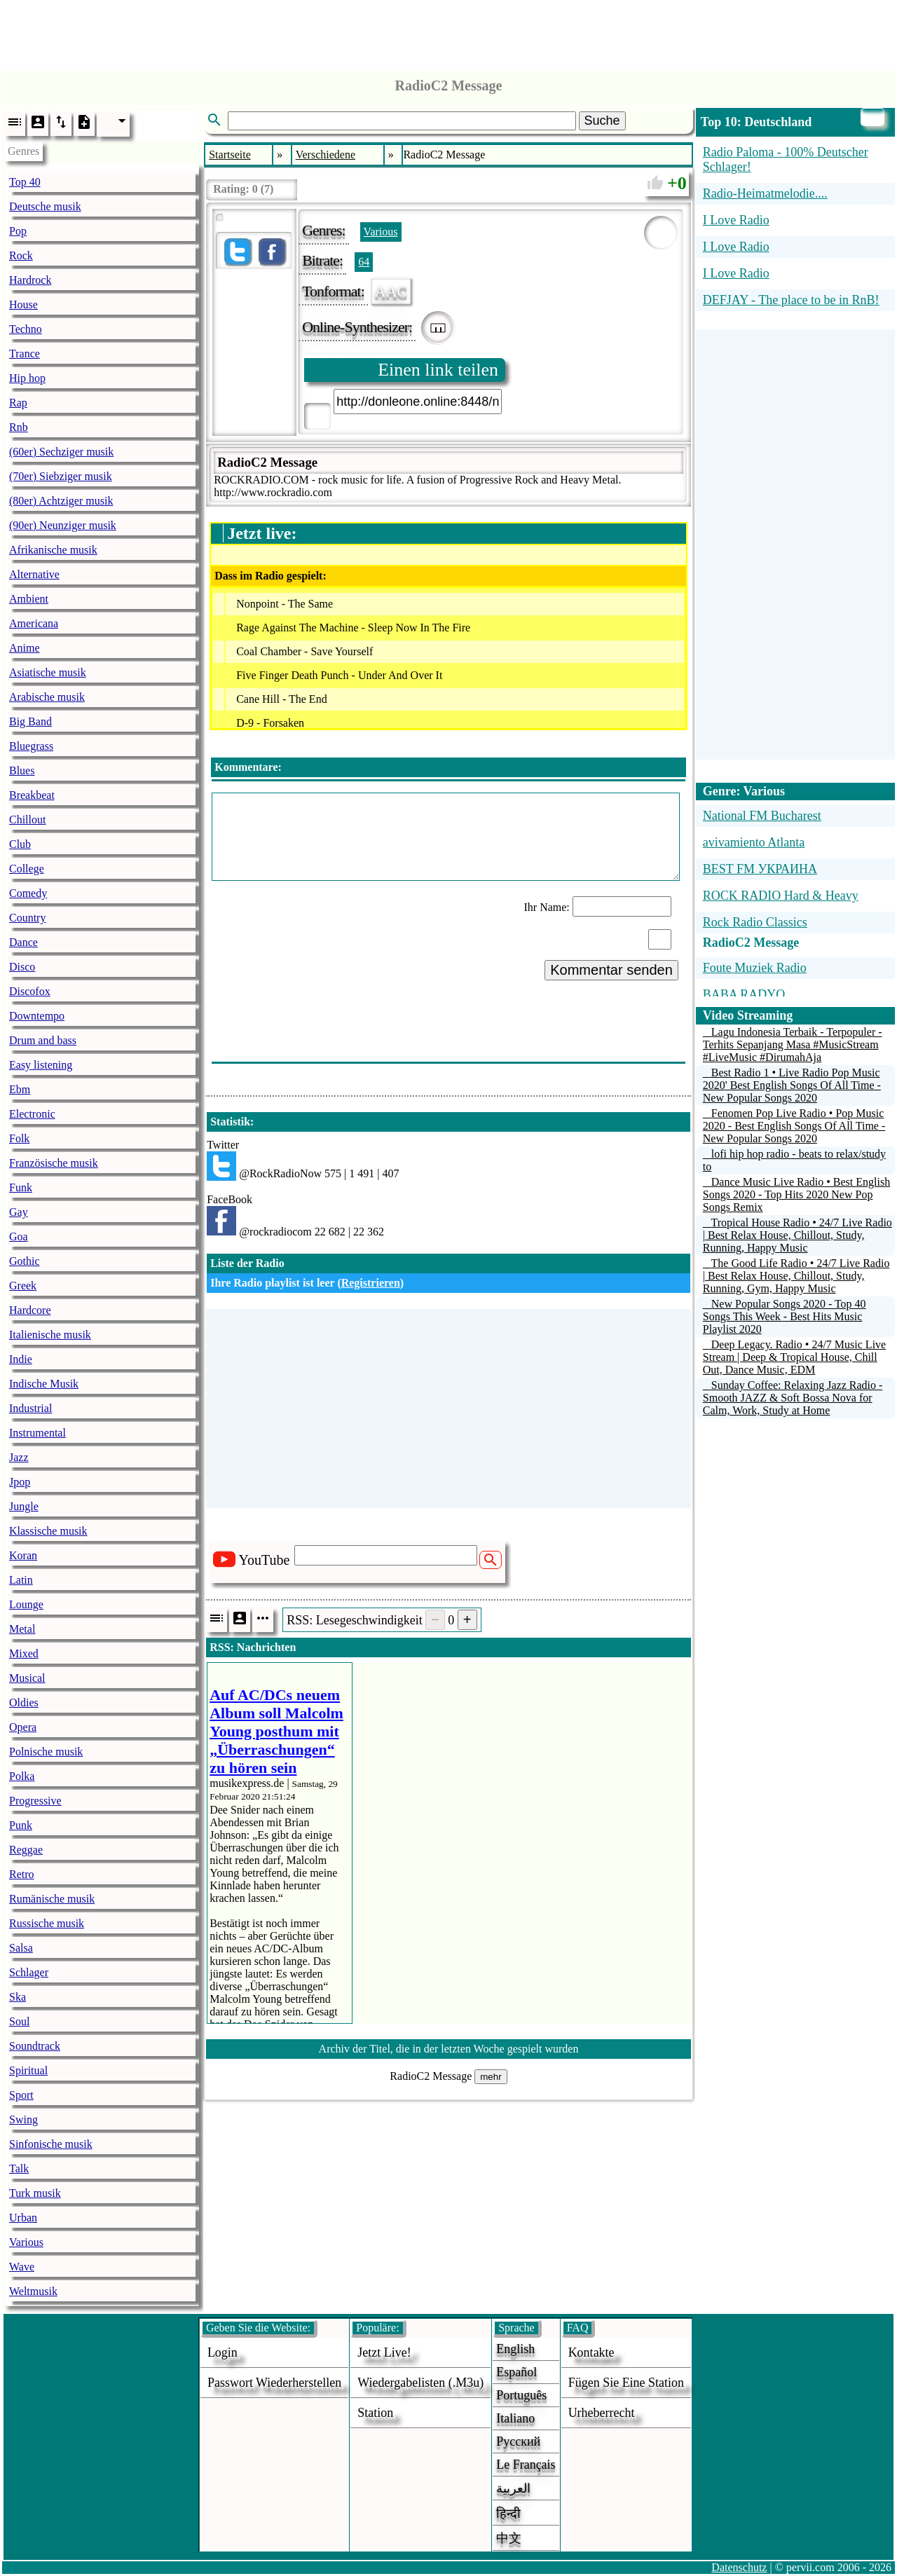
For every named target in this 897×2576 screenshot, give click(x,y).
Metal (22, 1629)
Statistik (230, 1122)
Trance (24, 353)
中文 (508, 2538)
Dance (23, 942)
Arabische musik (47, 697)
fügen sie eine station (626, 2383)
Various (26, 2242)
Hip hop (27, 378)
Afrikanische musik (53, 550)
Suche (602, 121)
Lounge (26, 1604)
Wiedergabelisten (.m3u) (420, 2383)
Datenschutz (739, 2567)
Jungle (24, 1506)
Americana (33, 623)
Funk (20, 1187)
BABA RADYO (744, 994)
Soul (19, 2021)
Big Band (30, 721)
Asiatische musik (47, 672)
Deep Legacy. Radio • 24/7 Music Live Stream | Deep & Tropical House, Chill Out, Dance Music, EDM (794, 1357)
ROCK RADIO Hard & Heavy (780, 896)
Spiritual (28, 2070)
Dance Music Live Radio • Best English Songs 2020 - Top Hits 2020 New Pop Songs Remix (796, 1194)
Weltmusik (33, 2291)
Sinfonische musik (51, 2144)
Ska (17, 1997)
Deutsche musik (45, 206)
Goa (18, 1236)
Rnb (18, 427)
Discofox (29, 991)
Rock (21, 255)
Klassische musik (48, 1531)
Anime (24, 648)
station (375, 2413)
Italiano (515, 2418)
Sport (21, 2095)
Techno (25, 329)
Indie (20, 1359)
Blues (21, 770)
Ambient (28, 599)
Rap (18, 403)
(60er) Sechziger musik (61, 452)
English (515, 2349)
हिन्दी (508, 2514)
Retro (21, 1874)
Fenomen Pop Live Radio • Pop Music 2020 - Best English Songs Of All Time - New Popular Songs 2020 (794, 1125)
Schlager (28, 1972)
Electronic (32, 1114)
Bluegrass (31, 746)
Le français (525, 2465)
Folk (19, 1138)
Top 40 (25, 182)
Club (20, 844)
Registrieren (370, 1283)
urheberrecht (601, 2413)
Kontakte (591, 2352)
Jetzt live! (384, 2352)
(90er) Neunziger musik (62, 525)
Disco (22, 967)
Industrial (30, 1408)
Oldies (24, 1702)
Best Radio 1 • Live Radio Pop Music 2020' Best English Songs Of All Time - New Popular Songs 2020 (792, 1085)
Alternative (34, 574)
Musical (27, 1678)
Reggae (26, 1850)
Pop (18, 231)
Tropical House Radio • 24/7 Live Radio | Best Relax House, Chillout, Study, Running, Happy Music (797, 1235)
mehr (490, 2076)
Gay (18, 1212)
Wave (21, 2267)
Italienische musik (50, 1335)
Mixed (24, 1653)
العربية (513, 2488)
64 (363, 262)
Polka (21, 1776)
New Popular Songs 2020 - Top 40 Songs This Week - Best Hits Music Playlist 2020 (784, 1316)
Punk (20, 1825)
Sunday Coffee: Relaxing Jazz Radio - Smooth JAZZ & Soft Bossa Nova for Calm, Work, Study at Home (793, 1397)
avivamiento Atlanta (753, 842)
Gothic (24, 1261)
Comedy (28, 893)
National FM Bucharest (762, 816)
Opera (22, 1727)
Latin (21, 1580)
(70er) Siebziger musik (60, 476)
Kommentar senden (611, 970)
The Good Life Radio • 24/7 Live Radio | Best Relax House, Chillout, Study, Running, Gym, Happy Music (796, 1275)
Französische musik (53, 1163)
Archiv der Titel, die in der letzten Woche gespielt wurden (449, 2049)
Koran (23, 1555)
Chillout (27, 819)
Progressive (35, 1801)
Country (27, 918)
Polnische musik (46, 1752)
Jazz (19, 1457)
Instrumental (37, 1433)
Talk (19, 2168)
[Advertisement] (448, 31)
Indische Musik (43, 1384)
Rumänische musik (52, 1899)
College (26, 869)
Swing (23, 2119)
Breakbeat (32, 795)
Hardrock (30, 280)
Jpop (19, 1482)
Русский (518, 2441)
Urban (23, 2218)
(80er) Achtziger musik (61, 501)
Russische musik (46, 1923)
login (222, 2352)
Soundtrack (34, 2046)
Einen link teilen (438, 369)
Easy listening (40, 1065)
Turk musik (35, 2193)
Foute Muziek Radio (755, 968)
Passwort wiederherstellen (274, 2383)
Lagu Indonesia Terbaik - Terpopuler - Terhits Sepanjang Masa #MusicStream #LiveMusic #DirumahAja (792, 1044)
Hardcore (30, 1310)
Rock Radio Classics (755, 922)
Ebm (19, 1089)
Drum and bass (42, 1040)
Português (521, 2395)
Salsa (21, 1948)
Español (516, 2372)
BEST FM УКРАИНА (760, 869)
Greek (22, 1286)
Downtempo (36, 1016)
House (23, 304)
